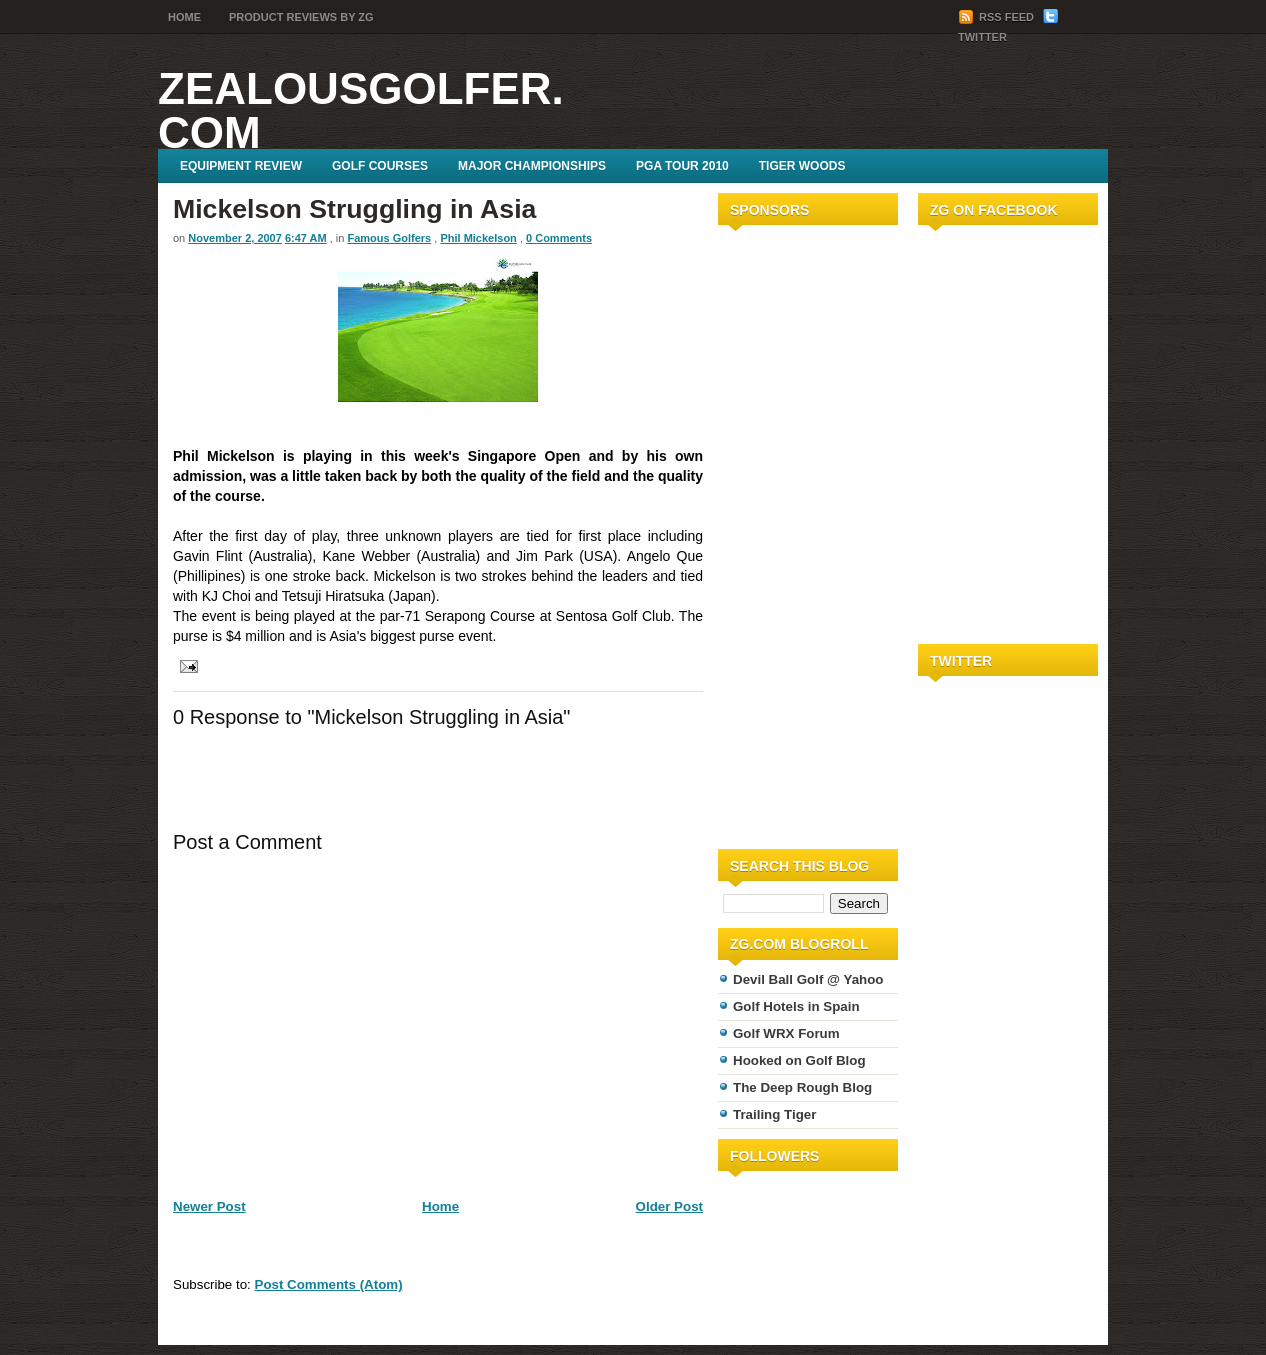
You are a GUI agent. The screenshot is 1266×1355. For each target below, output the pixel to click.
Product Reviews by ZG (301, 17)
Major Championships (532, 166)
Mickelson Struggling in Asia (354, 209)
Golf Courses (380, 166)
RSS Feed (997, 17)
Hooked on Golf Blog (799, 1060)
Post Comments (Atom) (329, 1284)
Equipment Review (241, 166)
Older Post (669, 1206)
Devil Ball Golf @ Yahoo (808, 979)
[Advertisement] (778, 533)
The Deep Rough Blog (802, 1087)
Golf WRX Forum (786, 1033)
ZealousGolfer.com (361, 110)
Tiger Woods (802, 166)
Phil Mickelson (478, 238)
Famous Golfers (390, 238)
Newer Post (209, 1206)
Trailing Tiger (774, 1114)
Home (184, 17)
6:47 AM (306, 238)
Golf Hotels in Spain (796, 1006)
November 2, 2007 (235, 238)
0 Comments (559, 238)
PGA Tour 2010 (682, 166)
